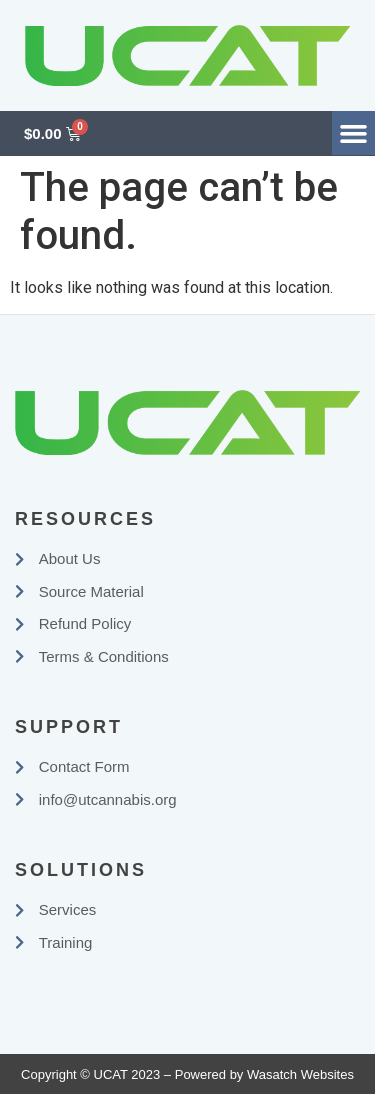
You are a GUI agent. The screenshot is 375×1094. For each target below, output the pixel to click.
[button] (354, 133)
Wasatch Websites (300, 1074)
